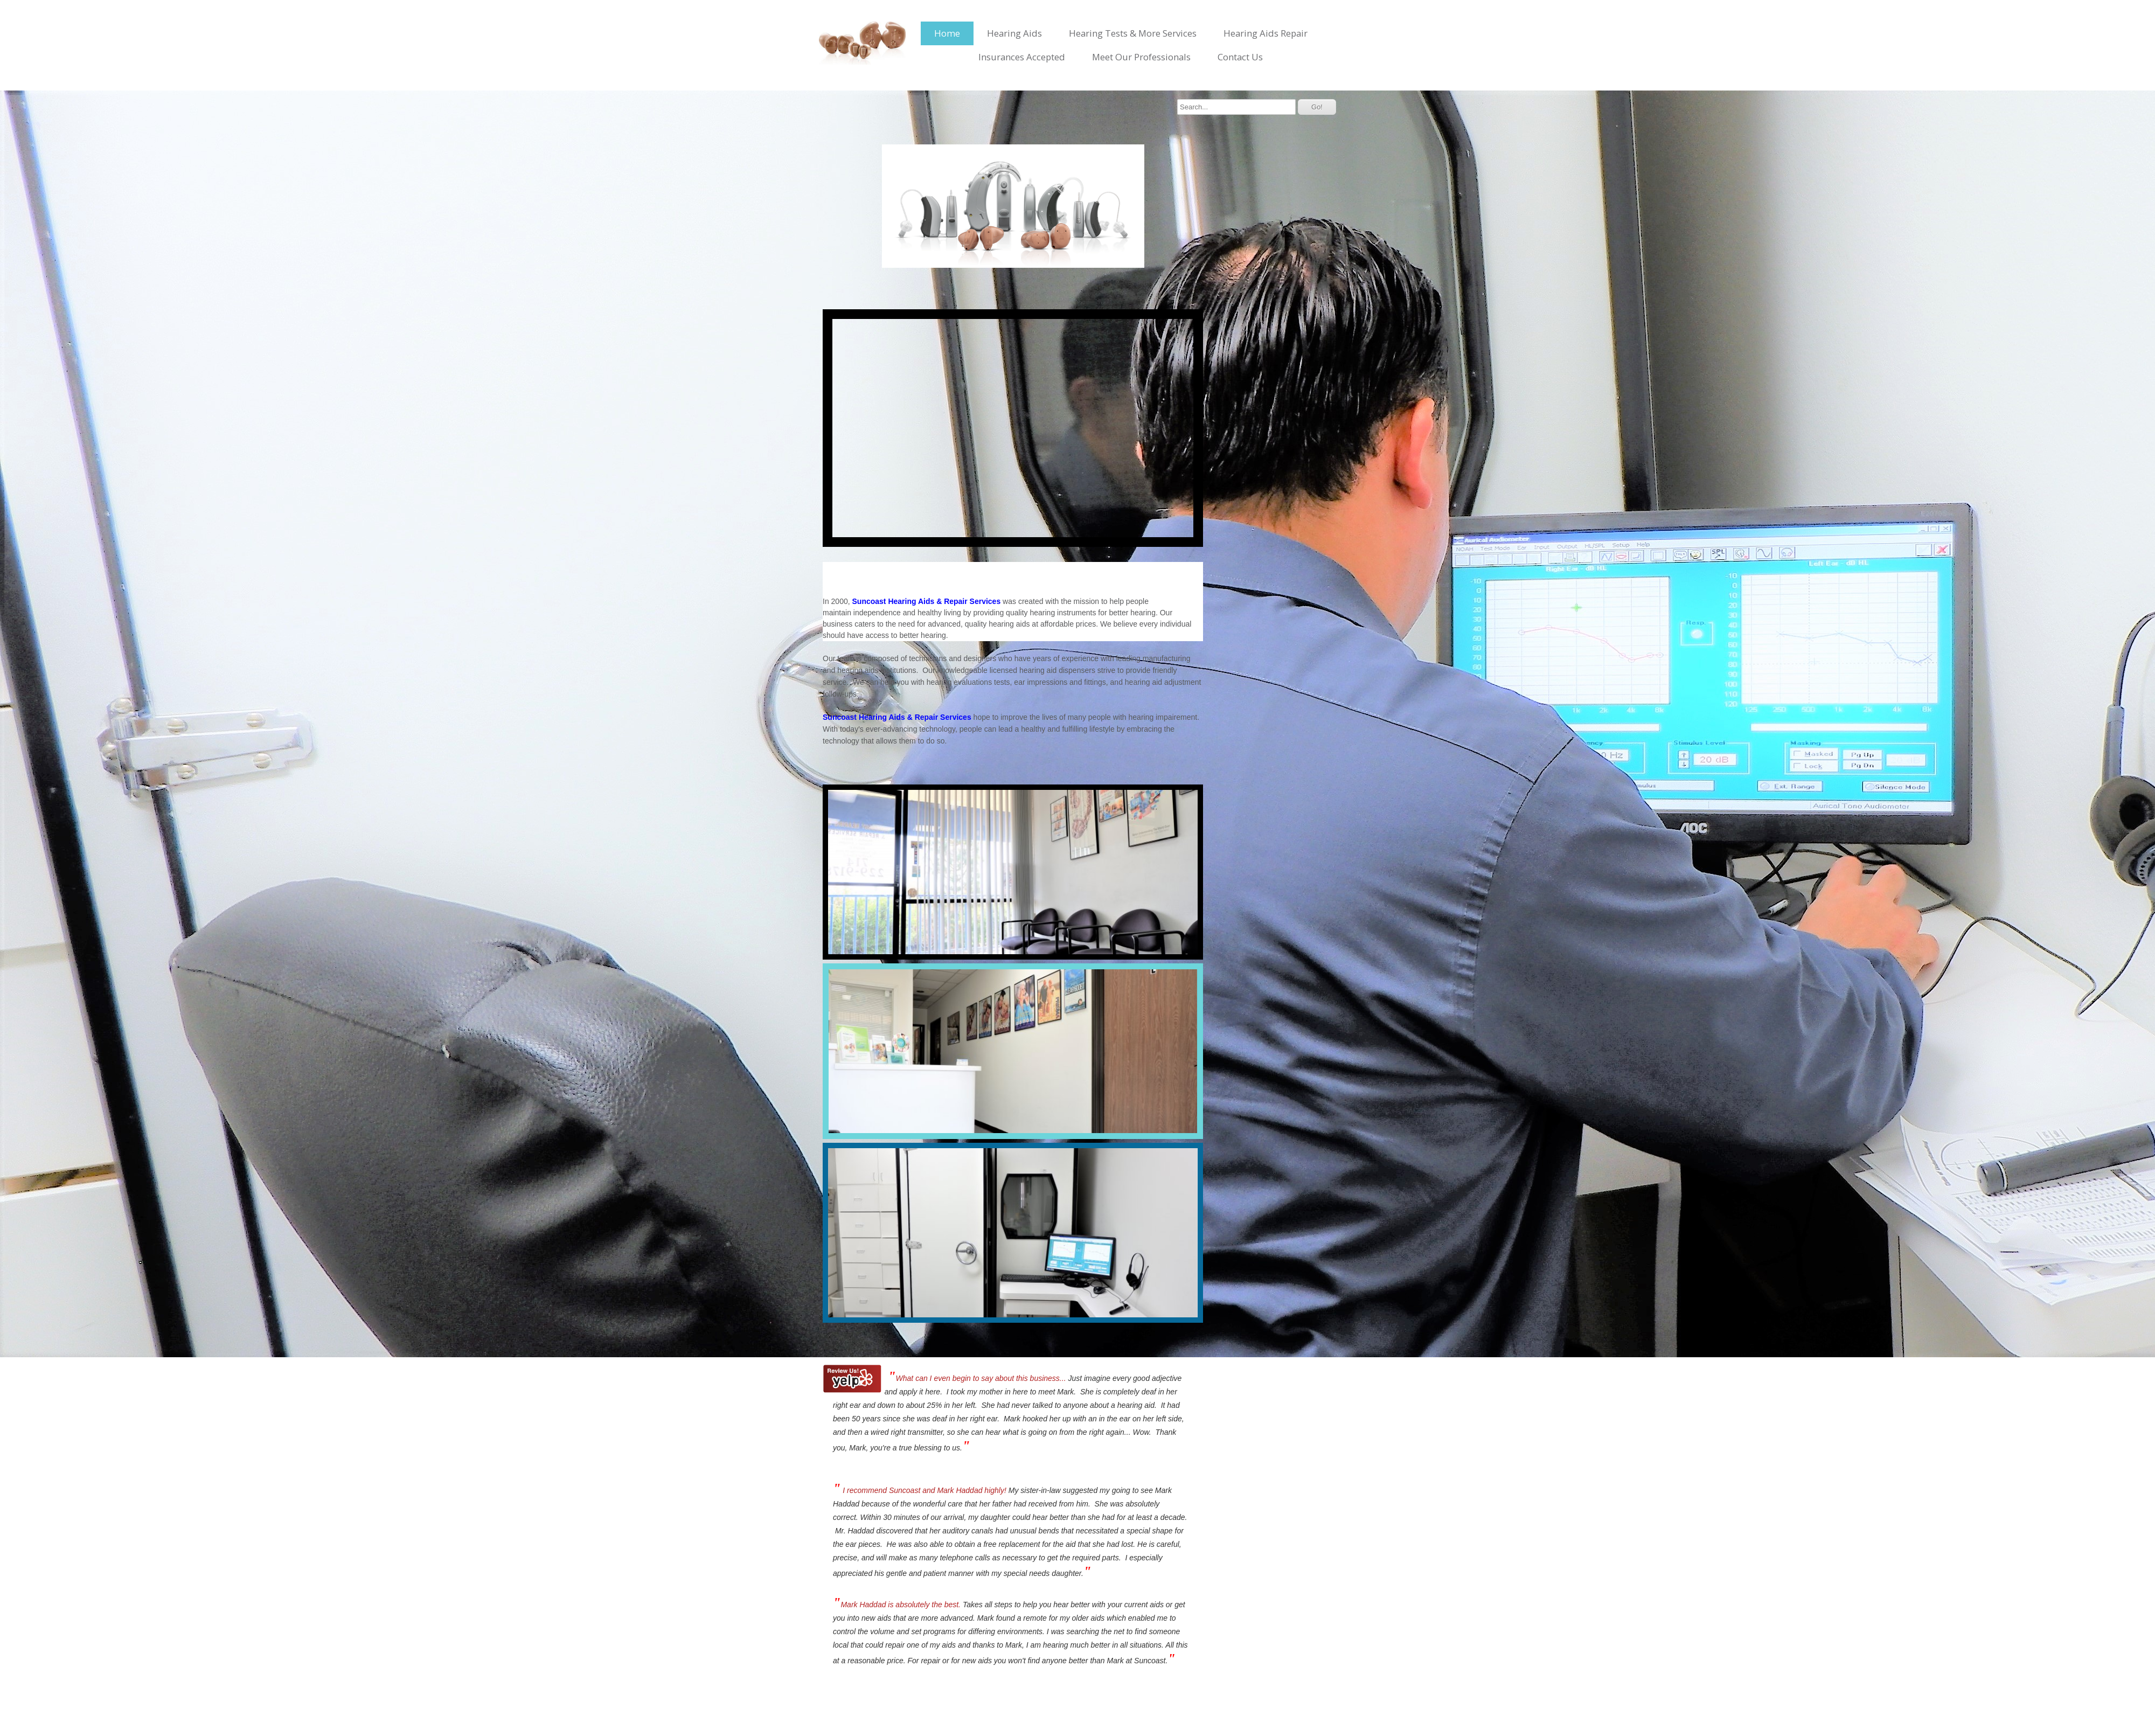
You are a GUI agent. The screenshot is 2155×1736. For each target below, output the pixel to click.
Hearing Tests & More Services (1133, 33)
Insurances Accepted (1021, 57)
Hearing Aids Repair (1266, 33)
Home (947, 33)
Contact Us (1240, 57)
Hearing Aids (1014, 33)
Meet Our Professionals (1141, 57)
